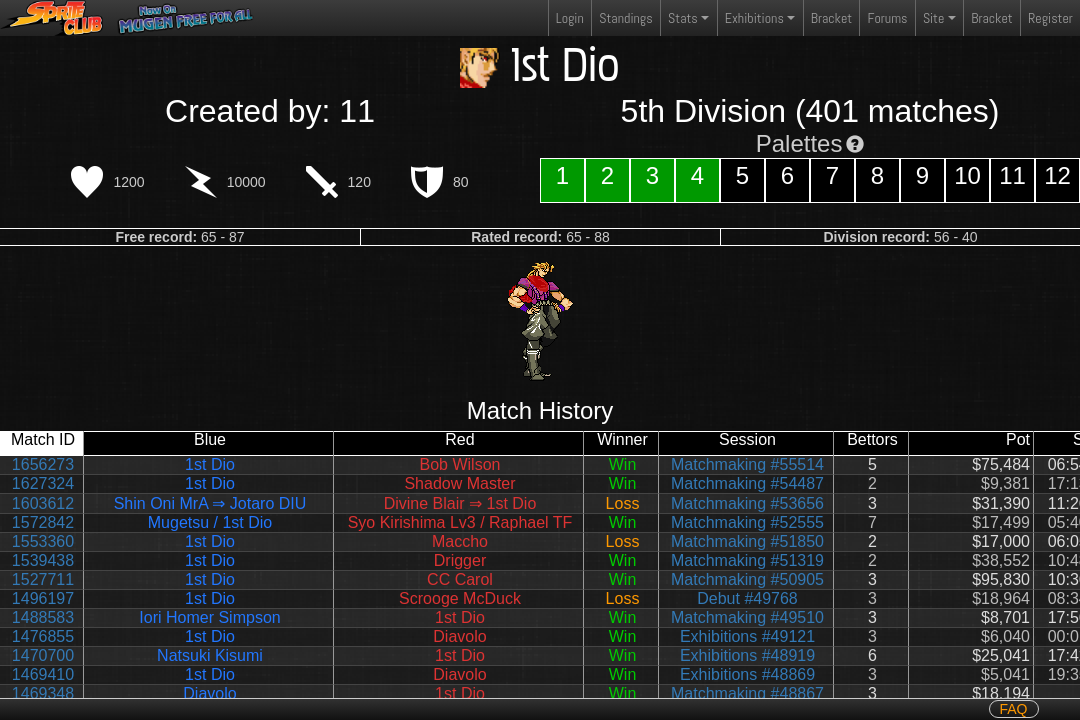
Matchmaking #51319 (747, 560)
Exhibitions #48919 (747, 655)
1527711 (43, 579)
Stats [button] (683, 18)
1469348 (43, 693)
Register (1050, 18)
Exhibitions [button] (754, 18)
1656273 (43, 464)
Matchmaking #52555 (747, 522)
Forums (888, 18)
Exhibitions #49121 (747, 636)
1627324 (43, 483)
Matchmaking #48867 (747, 693)
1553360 (43, 541)
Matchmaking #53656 (747, 503)
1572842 (43, 522)
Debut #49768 (747, 598)
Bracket (831, 18)
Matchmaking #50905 (747, 579)
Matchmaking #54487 (747, 483)
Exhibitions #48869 (747, 674)
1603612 (43, 503)
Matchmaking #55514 (747, 464)
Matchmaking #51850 (747, 541)
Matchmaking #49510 (747, 617)
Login (570, 18)
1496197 (43, 598)
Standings (625, 22)
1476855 (43, 636)
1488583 (43, 617)
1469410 (43, 674)
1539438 (43, 560)
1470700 (43, 655)
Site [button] (933, 18)
